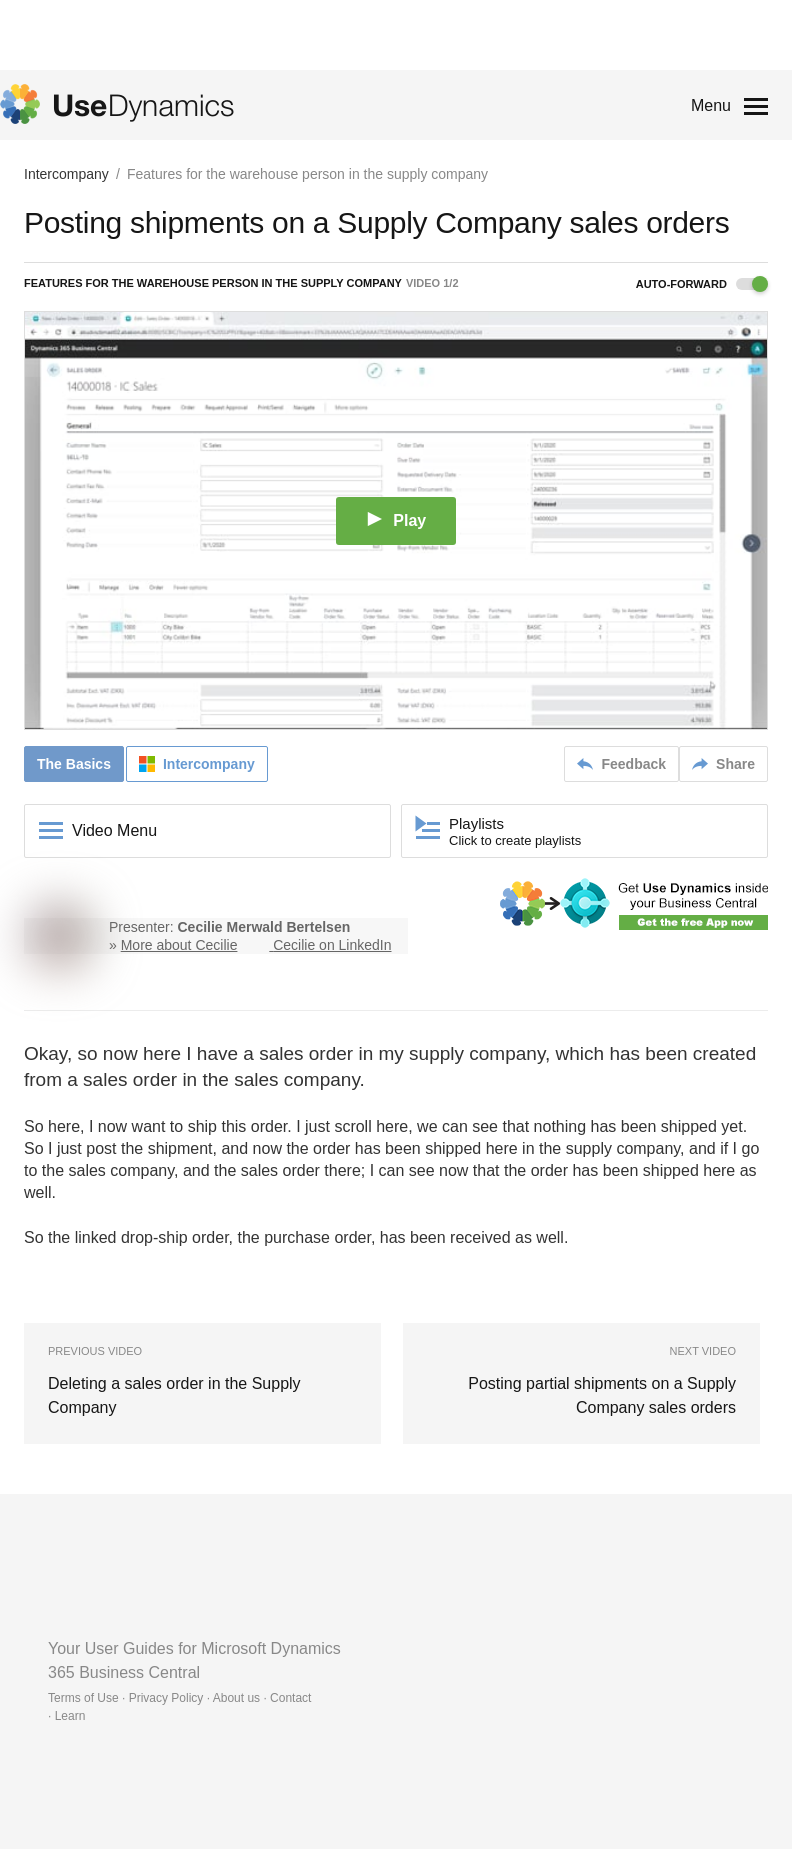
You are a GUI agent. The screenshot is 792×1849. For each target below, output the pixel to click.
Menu (711, 105)
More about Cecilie (179, 945)
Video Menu (114, 830)
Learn (70, 1716)
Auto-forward (702, 284)
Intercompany (66, 174)
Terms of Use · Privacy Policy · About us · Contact (179, 1698)
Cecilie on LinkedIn (332, 945)
